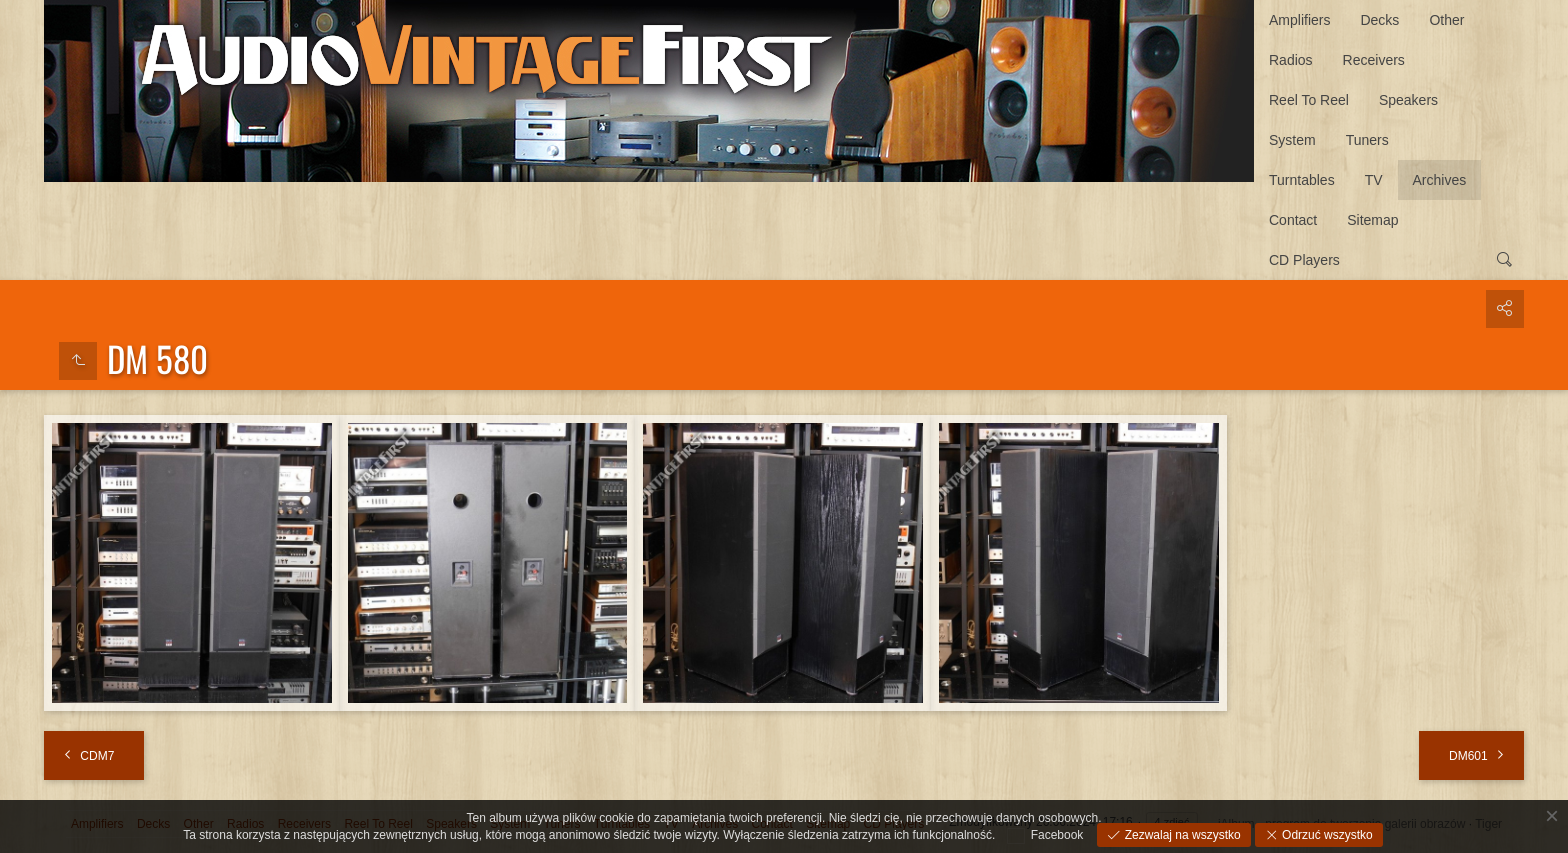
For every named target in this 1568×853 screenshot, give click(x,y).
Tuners (1367, 140)
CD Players (1304, 260)
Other (1446, 20)
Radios (1291, 60)
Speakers (1408, 100)
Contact (1293, 220)
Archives (1440, 180)
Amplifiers (1299, 20)
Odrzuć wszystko (1326, 835)
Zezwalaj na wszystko (1180, 835)
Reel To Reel (1309, 100)
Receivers (1374, 60)
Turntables (1302, 180)
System (1292, 140)
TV (1374, 180)
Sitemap (1372, 220)
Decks (1379, 20)
